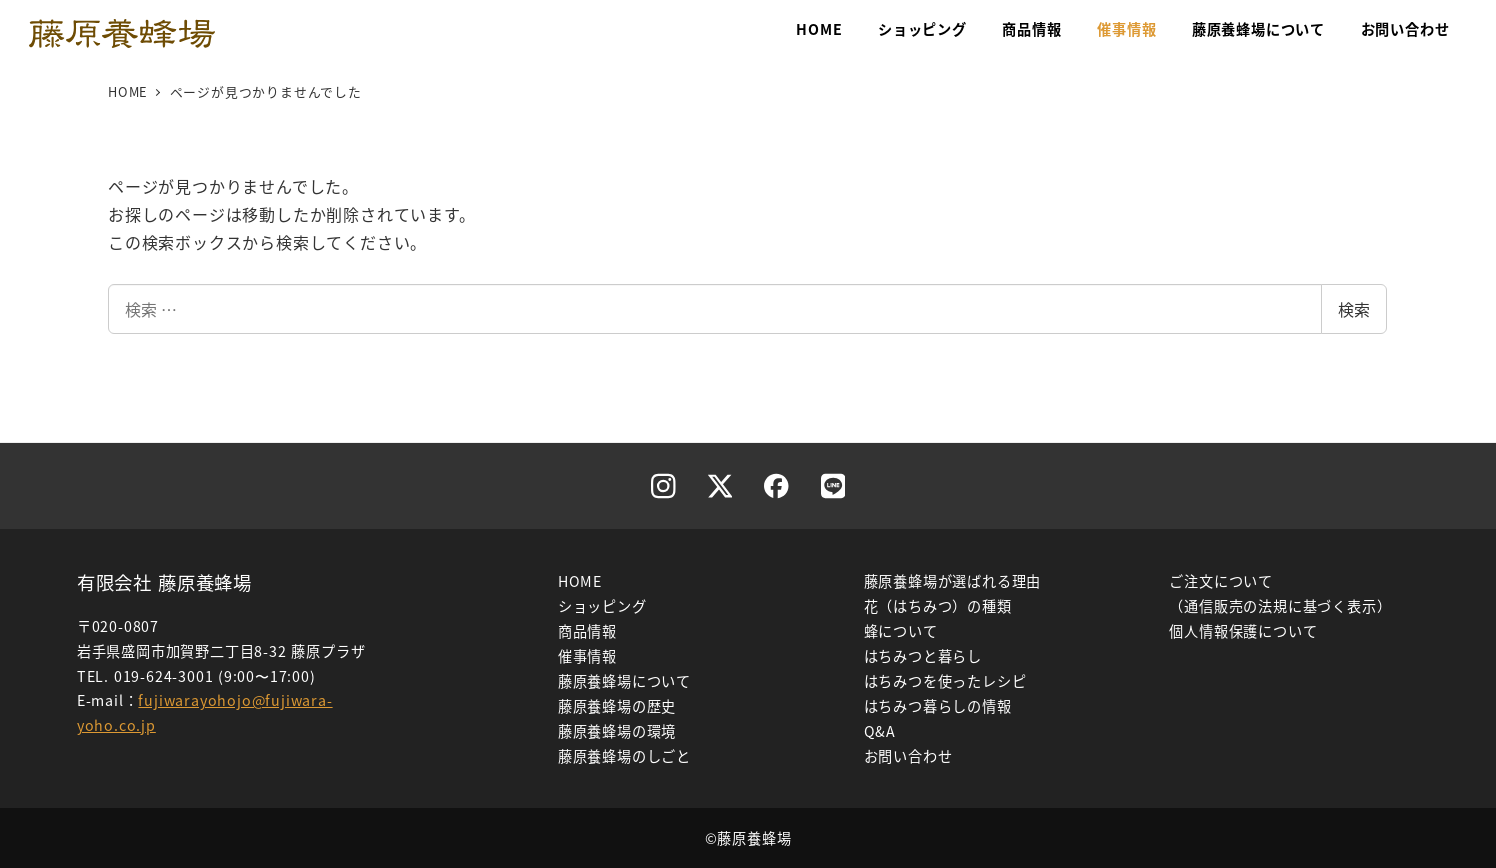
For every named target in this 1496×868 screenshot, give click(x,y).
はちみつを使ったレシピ (945, 681)
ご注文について (1221, 581)
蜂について (901, 631)
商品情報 (587, 631)
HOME (580, 581)
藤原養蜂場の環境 (617, 731)
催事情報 (587, 656)
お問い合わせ (908, 756)
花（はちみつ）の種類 (938, 606)
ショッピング (602, 606)
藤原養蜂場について (624, 681)
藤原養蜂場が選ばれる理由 (953, 581)
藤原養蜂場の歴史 (617, 706)
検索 (1354, 309)
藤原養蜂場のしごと (624, 756)
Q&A (880, 731)
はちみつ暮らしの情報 (938, 706)
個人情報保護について (1243, 631)
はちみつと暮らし (923, 656)
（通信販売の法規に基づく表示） (1280, 606)
